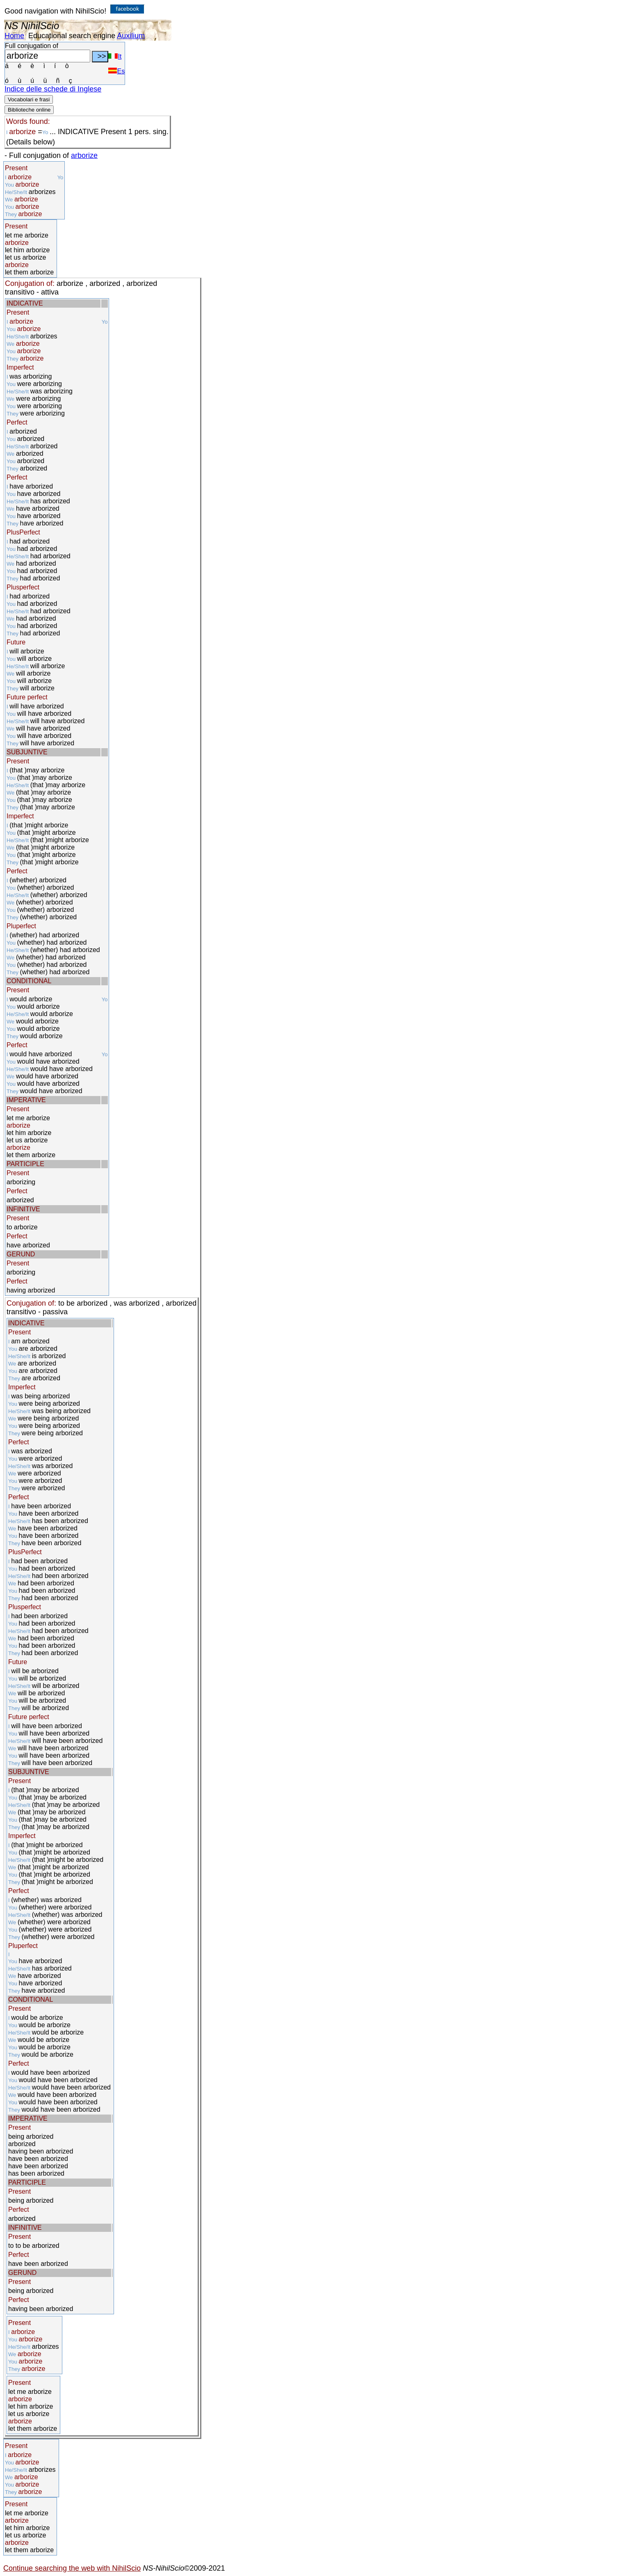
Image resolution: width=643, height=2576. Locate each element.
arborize (84, 155)
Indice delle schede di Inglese (53, 89)
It (114, 56)
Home (14, 36)
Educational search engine (71, 36)
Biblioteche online (29, 110)
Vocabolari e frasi (29, 99)
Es (116, 71)
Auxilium (131, 36)
